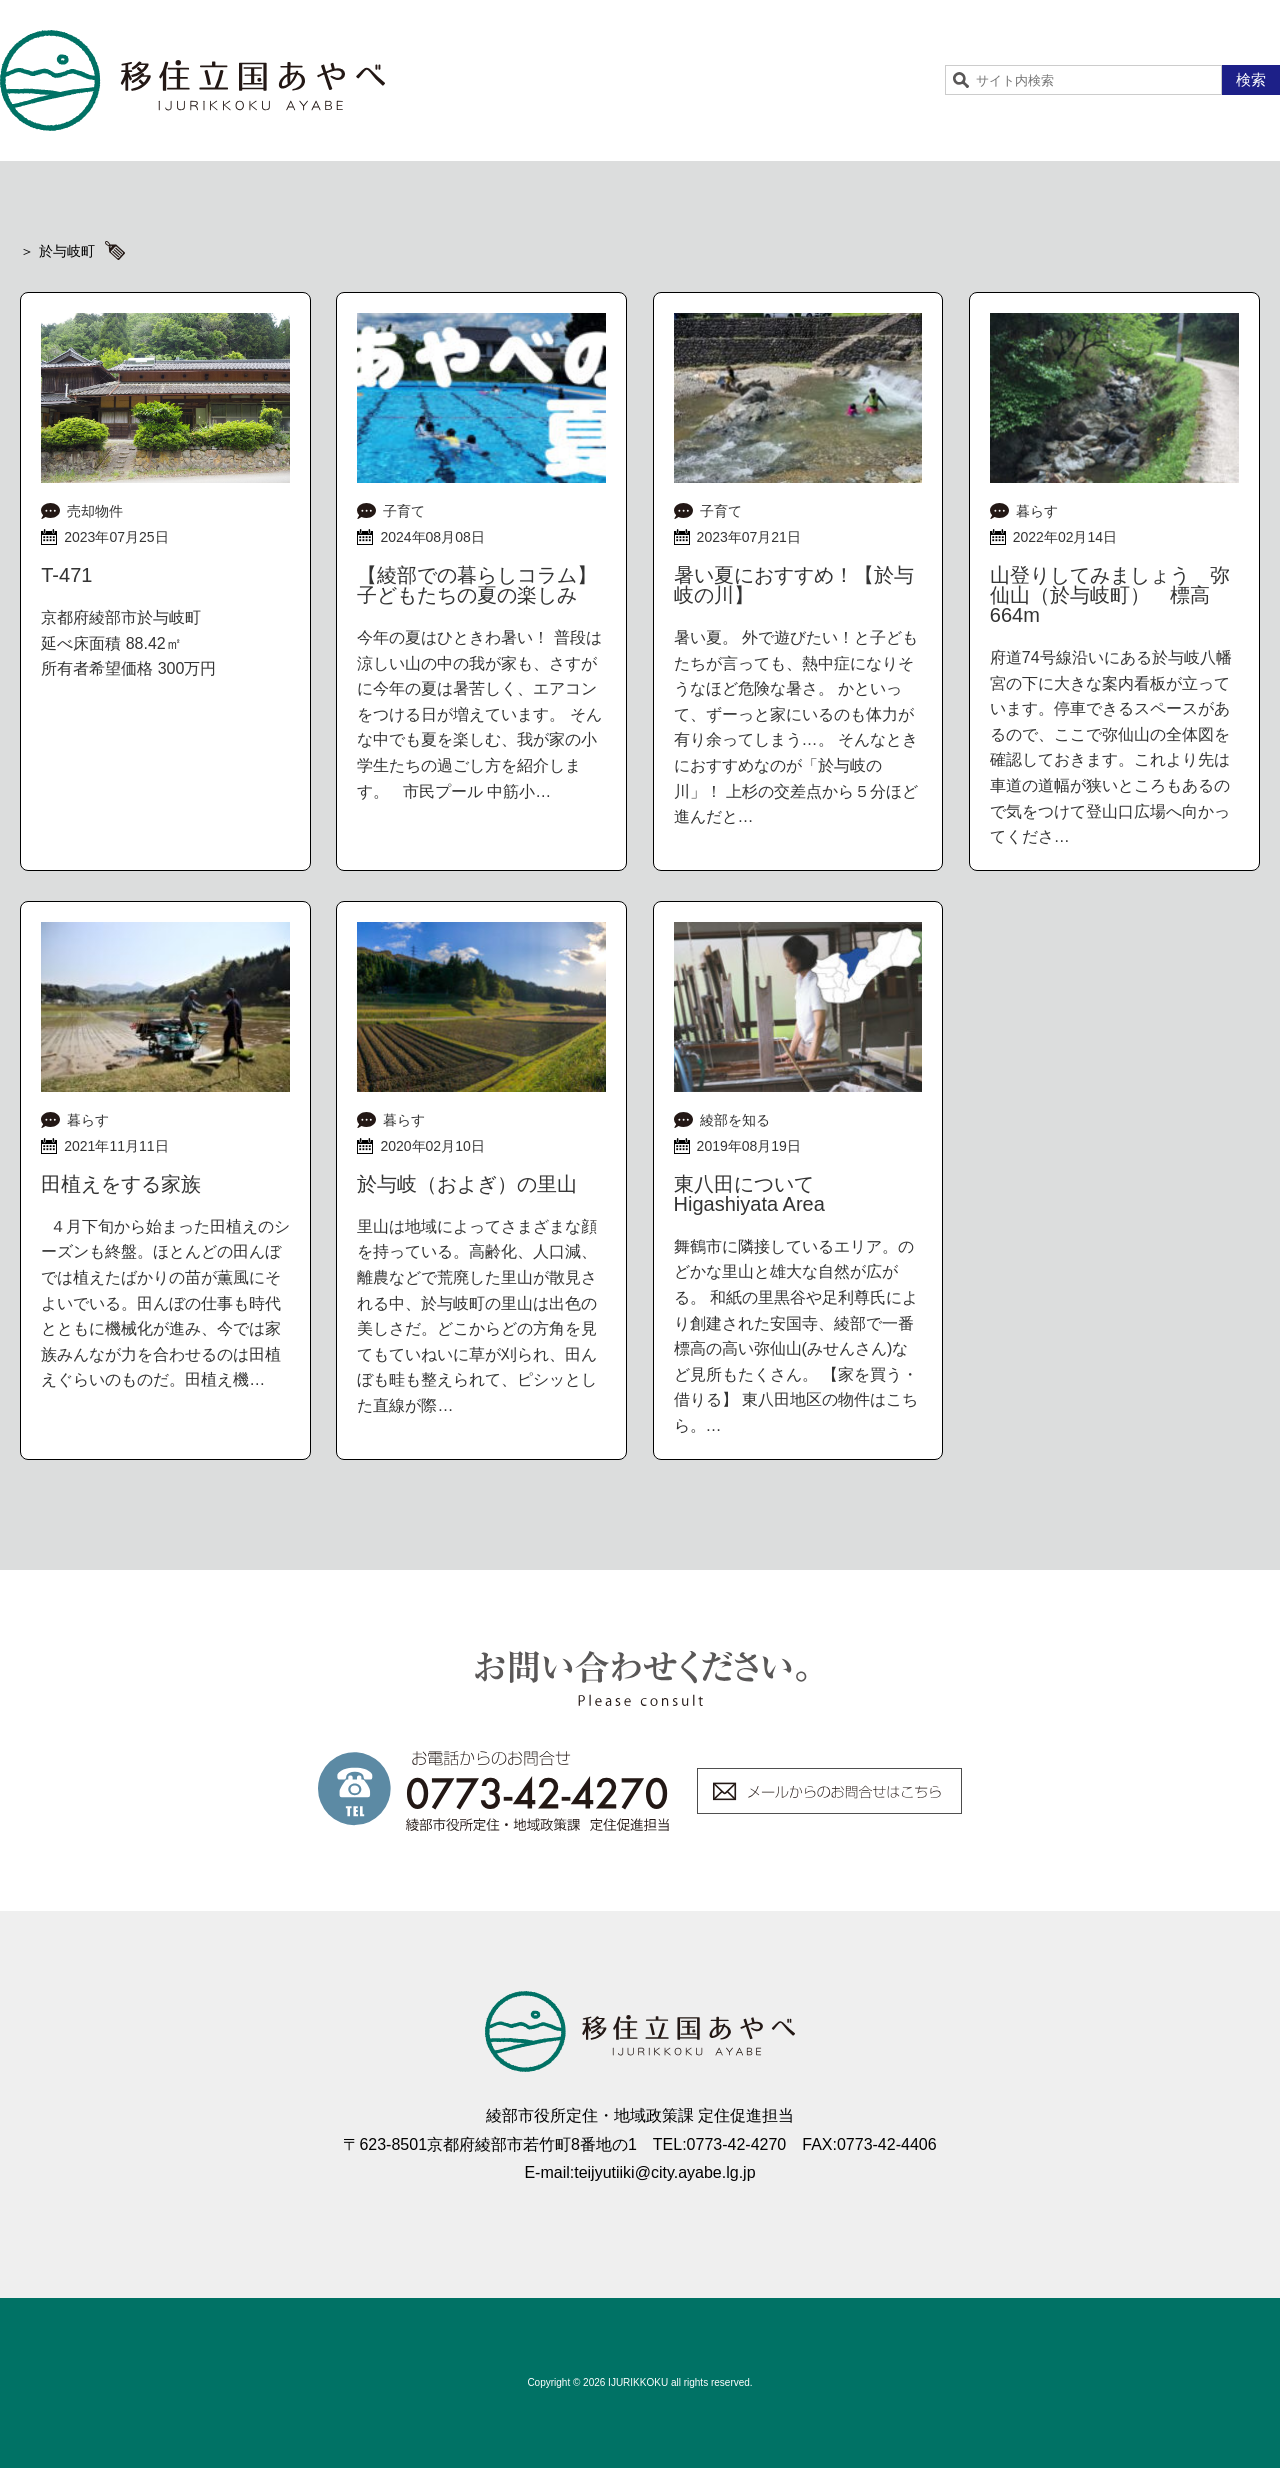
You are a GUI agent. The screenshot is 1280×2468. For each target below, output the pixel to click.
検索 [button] (1251, 79)
